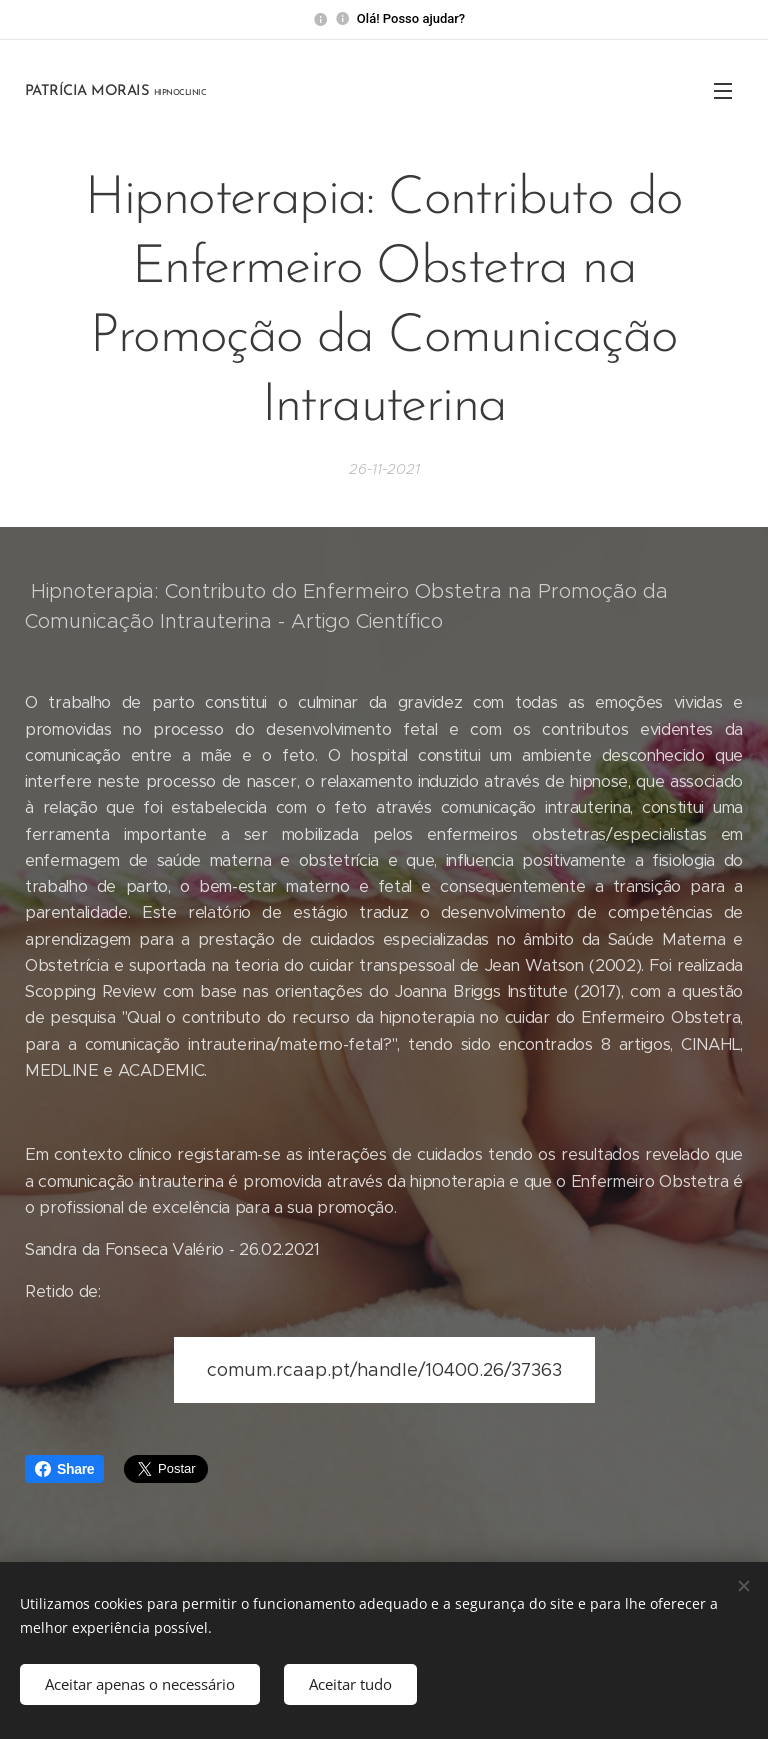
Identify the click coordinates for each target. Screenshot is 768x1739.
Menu (723, 91)
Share (64, 1469)
